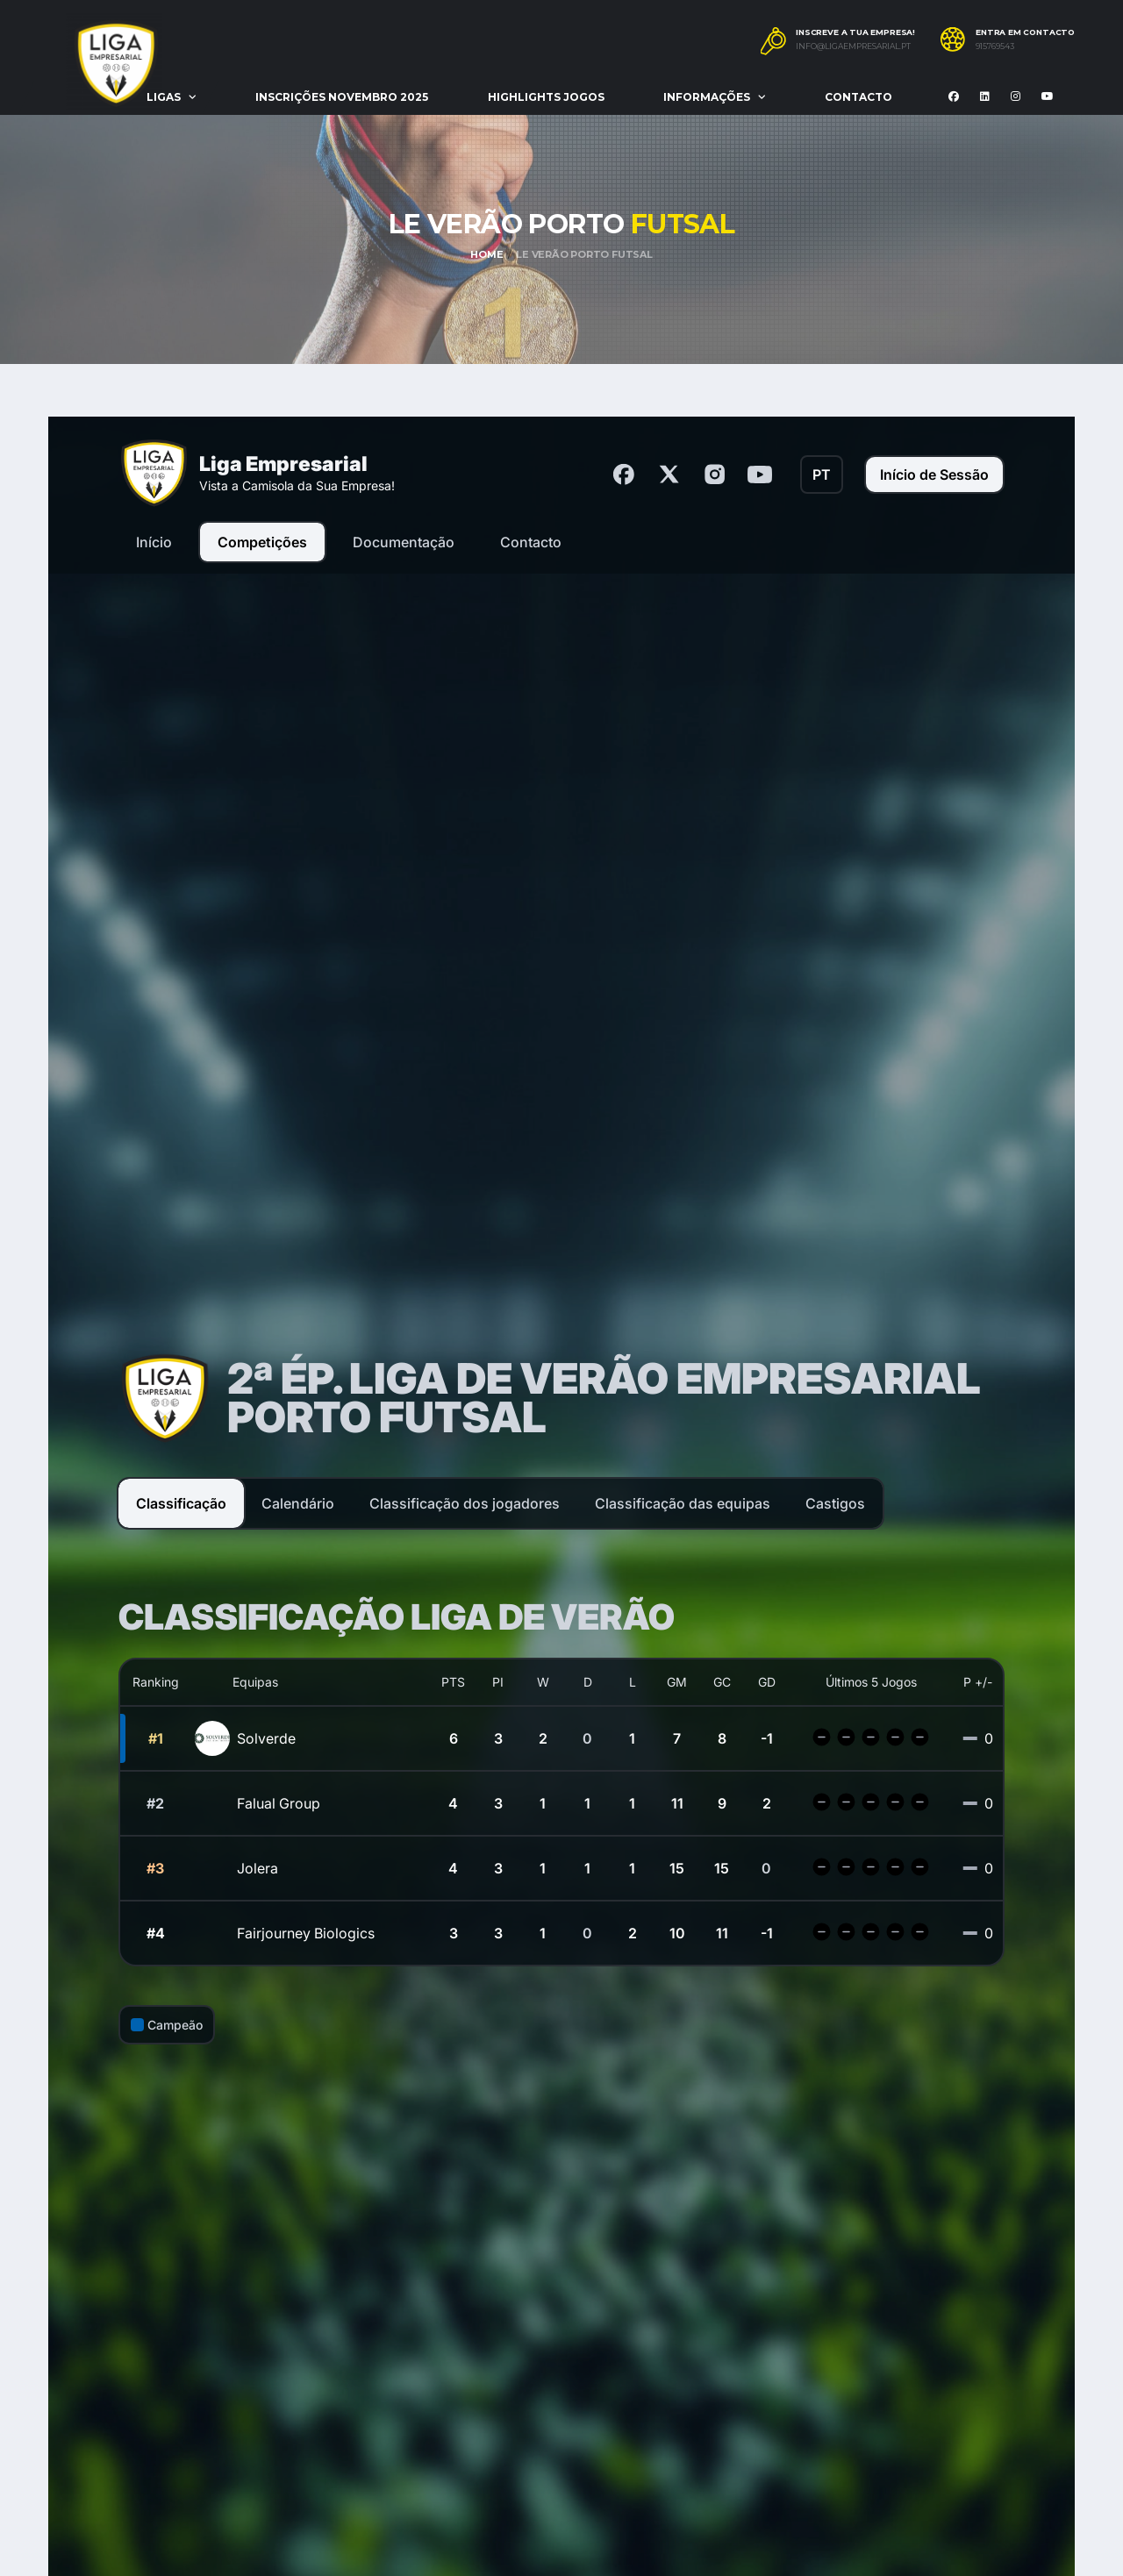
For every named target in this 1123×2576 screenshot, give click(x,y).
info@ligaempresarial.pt (853, 46)
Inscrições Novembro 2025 (341, 96)
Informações (706, 96)
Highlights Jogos (546, 96)
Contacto (858, 96)
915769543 (995, 46)
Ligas (164, 96)
